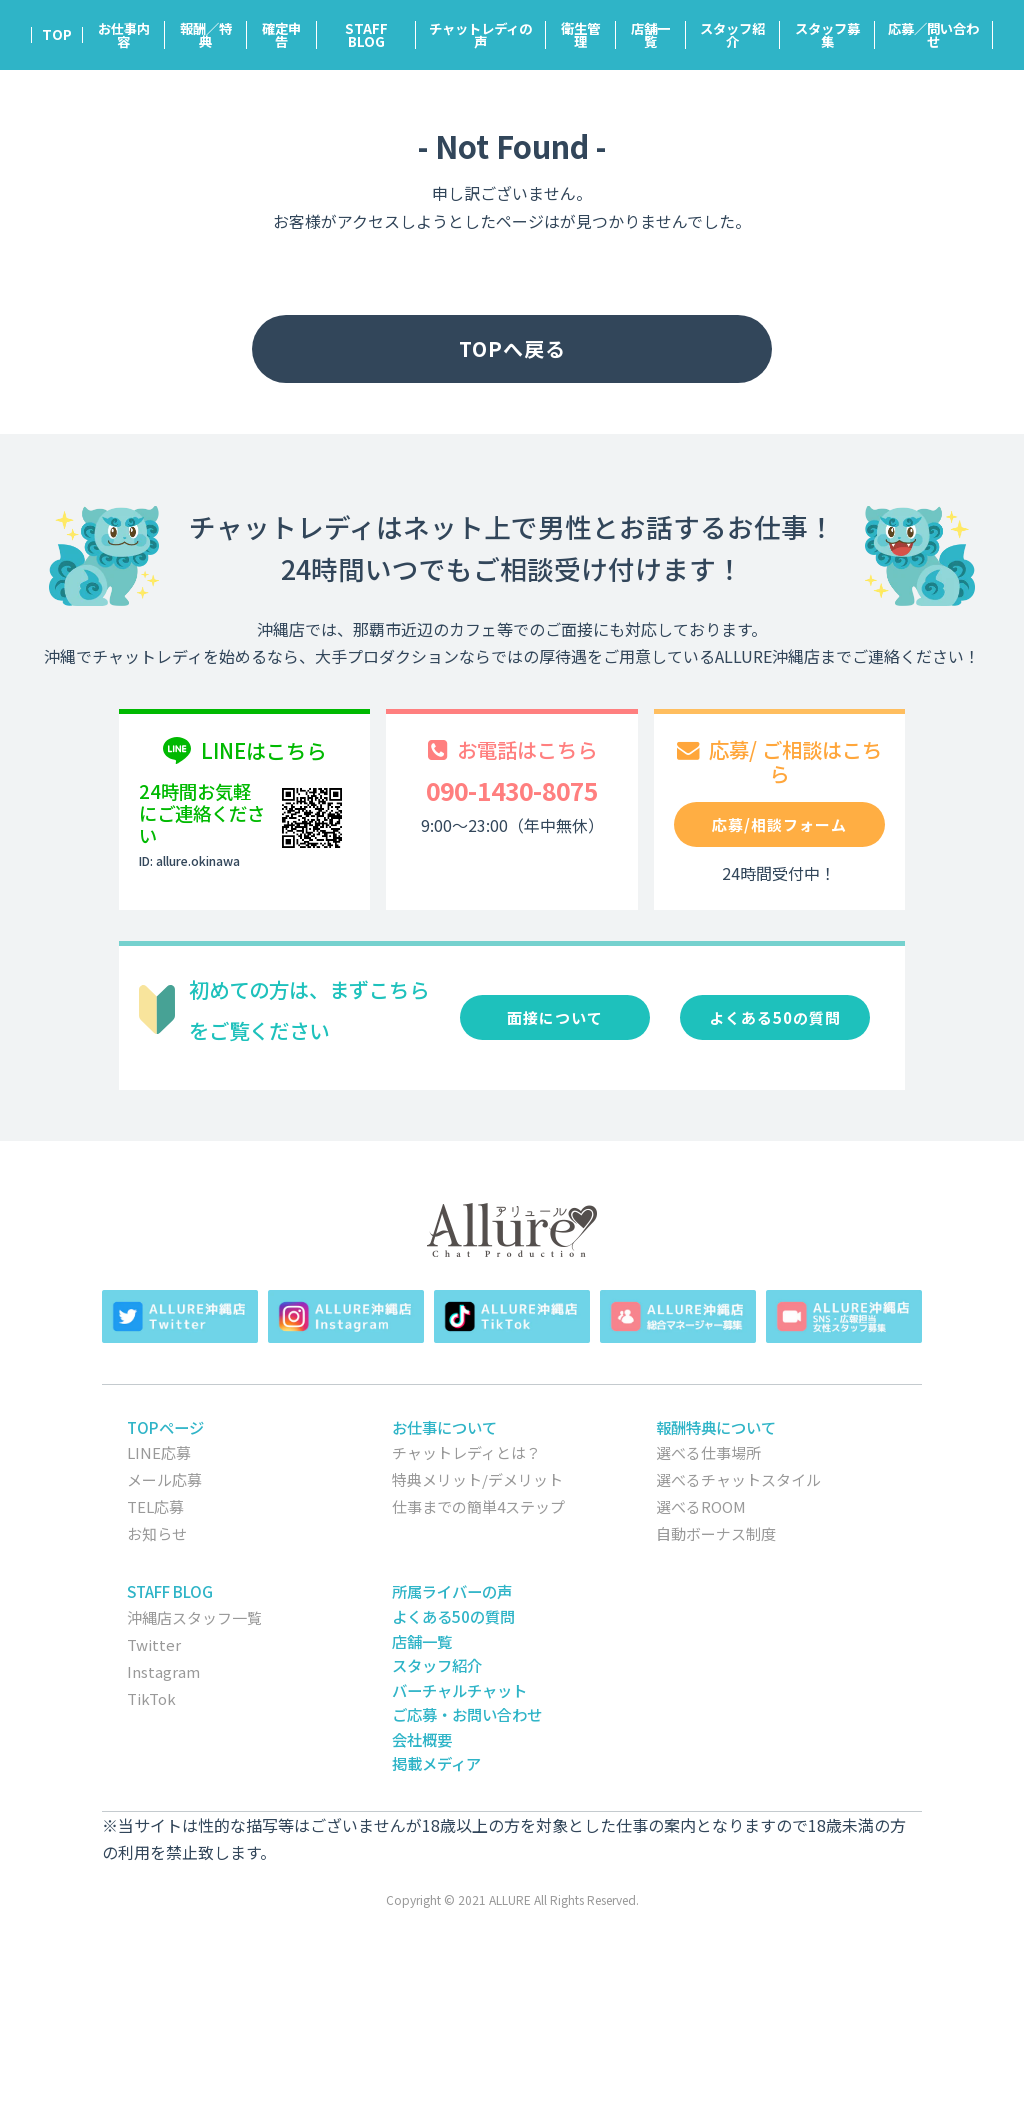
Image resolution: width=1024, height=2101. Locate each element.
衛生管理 (580, 35)
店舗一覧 (650, 35)
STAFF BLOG (366, 35)
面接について (555, 1017)
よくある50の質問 (775, 1017)
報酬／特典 (206, 35)
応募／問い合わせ (933, 35)
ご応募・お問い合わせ (467, 1714)
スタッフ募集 (827, 35)
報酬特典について (716, 1427)
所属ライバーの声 (452, 1591)
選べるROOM (701, 1506)
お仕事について (444, 1427)
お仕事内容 (124, 35)
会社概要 (422, 1739)
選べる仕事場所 (708, 1452)
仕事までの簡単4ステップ (478, 1506)
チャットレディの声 (480, 35)
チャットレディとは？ (466, 1452)
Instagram (163, 1671)
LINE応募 (159, 1452)
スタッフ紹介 (732, 35)
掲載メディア (436, 1763)
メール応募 (164, 1479)
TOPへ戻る (512, 348)
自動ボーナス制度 (716, 1533)
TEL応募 (155, 1506)
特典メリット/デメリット (477, 1479)
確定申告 (281, 35)
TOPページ (165, 1427)
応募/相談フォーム (779, 824)
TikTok (151, 1698)
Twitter (154, 1644)
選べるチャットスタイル (738, 1479)
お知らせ (157, 1533)
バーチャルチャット (459, 1690)
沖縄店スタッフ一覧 (194, 1617)
